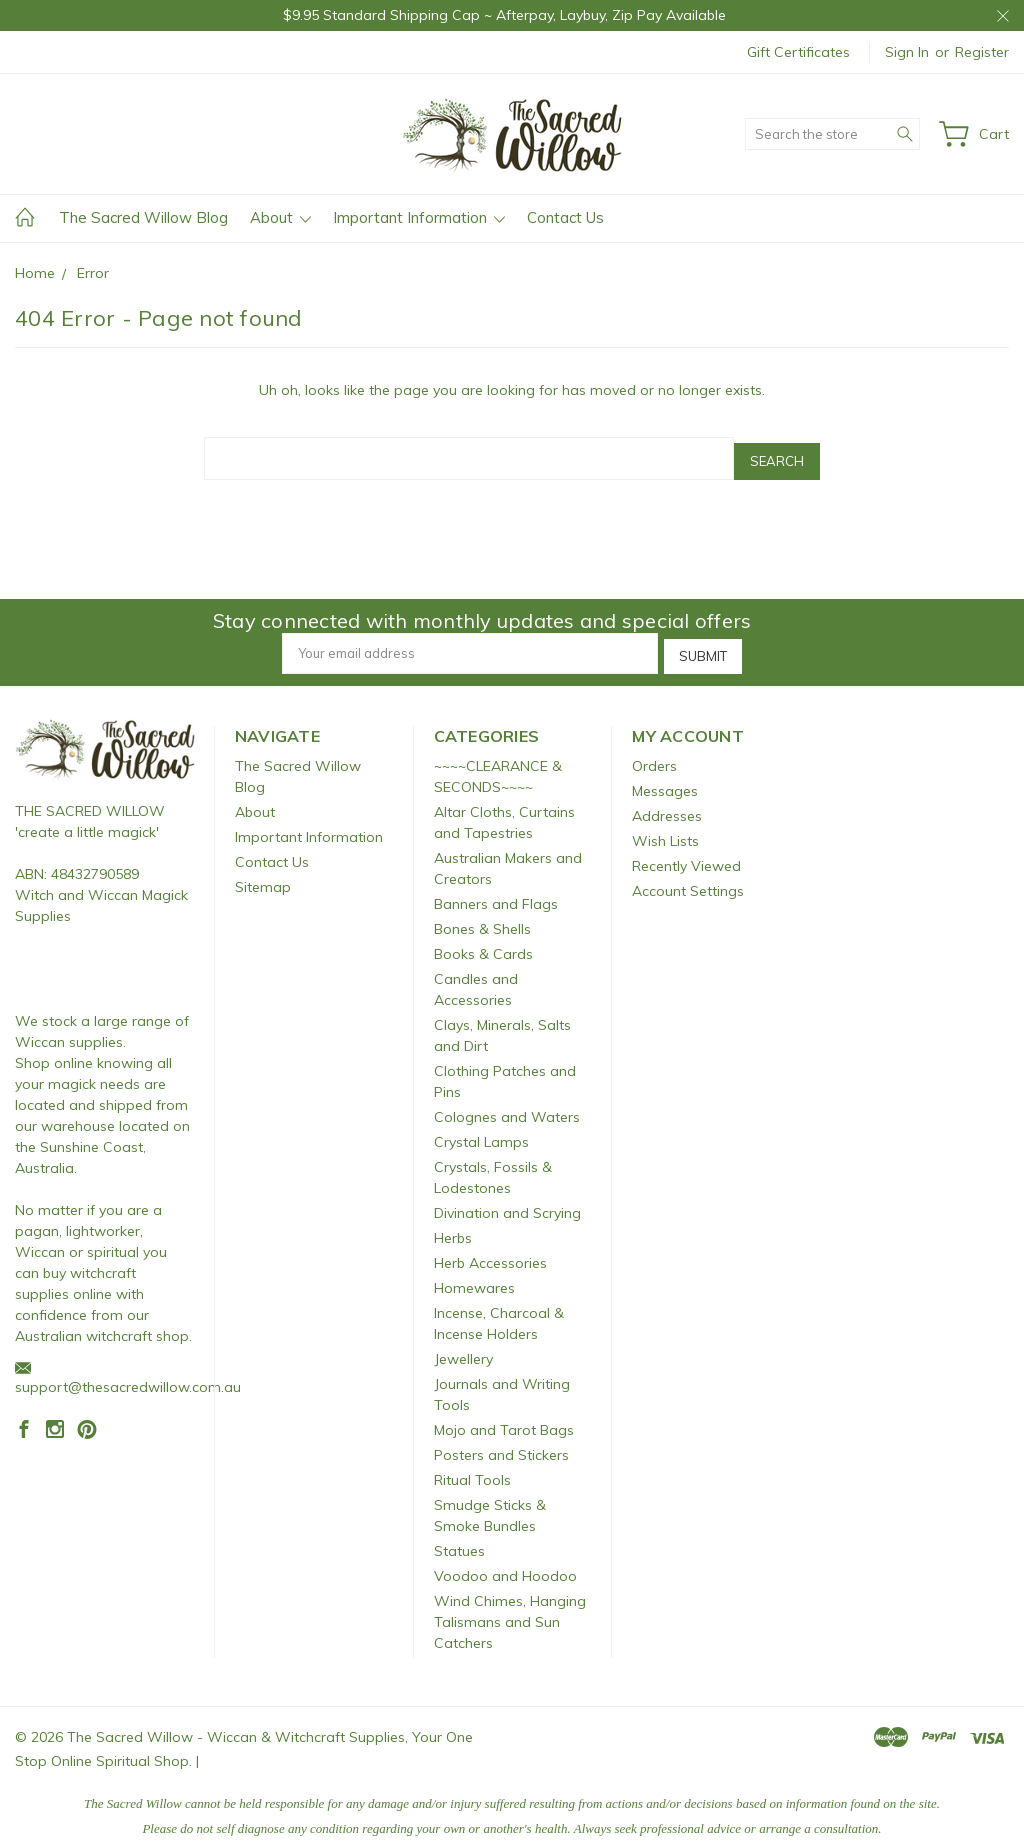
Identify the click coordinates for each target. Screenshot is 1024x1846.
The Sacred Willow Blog (143, 217)
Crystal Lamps (481, 1132)
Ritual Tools (472, 1470)
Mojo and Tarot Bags (504, 1420)
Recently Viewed (686, 856)
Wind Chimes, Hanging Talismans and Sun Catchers (510, 1612)
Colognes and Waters (507, 1107)
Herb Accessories (490, 1253)
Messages (665, 781)
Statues (459, 1541)
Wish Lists (665, 831)
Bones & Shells (482, 919)
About (280, 217)
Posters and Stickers (501, 1445)
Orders (654, 756)
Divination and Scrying (507, 1203)
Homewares (474, 1278)
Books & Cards (483, 944)
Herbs (453, 1228)
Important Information (419, 217)
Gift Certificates (798, 52)
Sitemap (263, 877)
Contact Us (565, 217)
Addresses (667, 806)
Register (982, 52)
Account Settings (688, 881)
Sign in (907, 52)
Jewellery (463, 1349)
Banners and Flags (496, 894)
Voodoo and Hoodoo (505, 1566)
